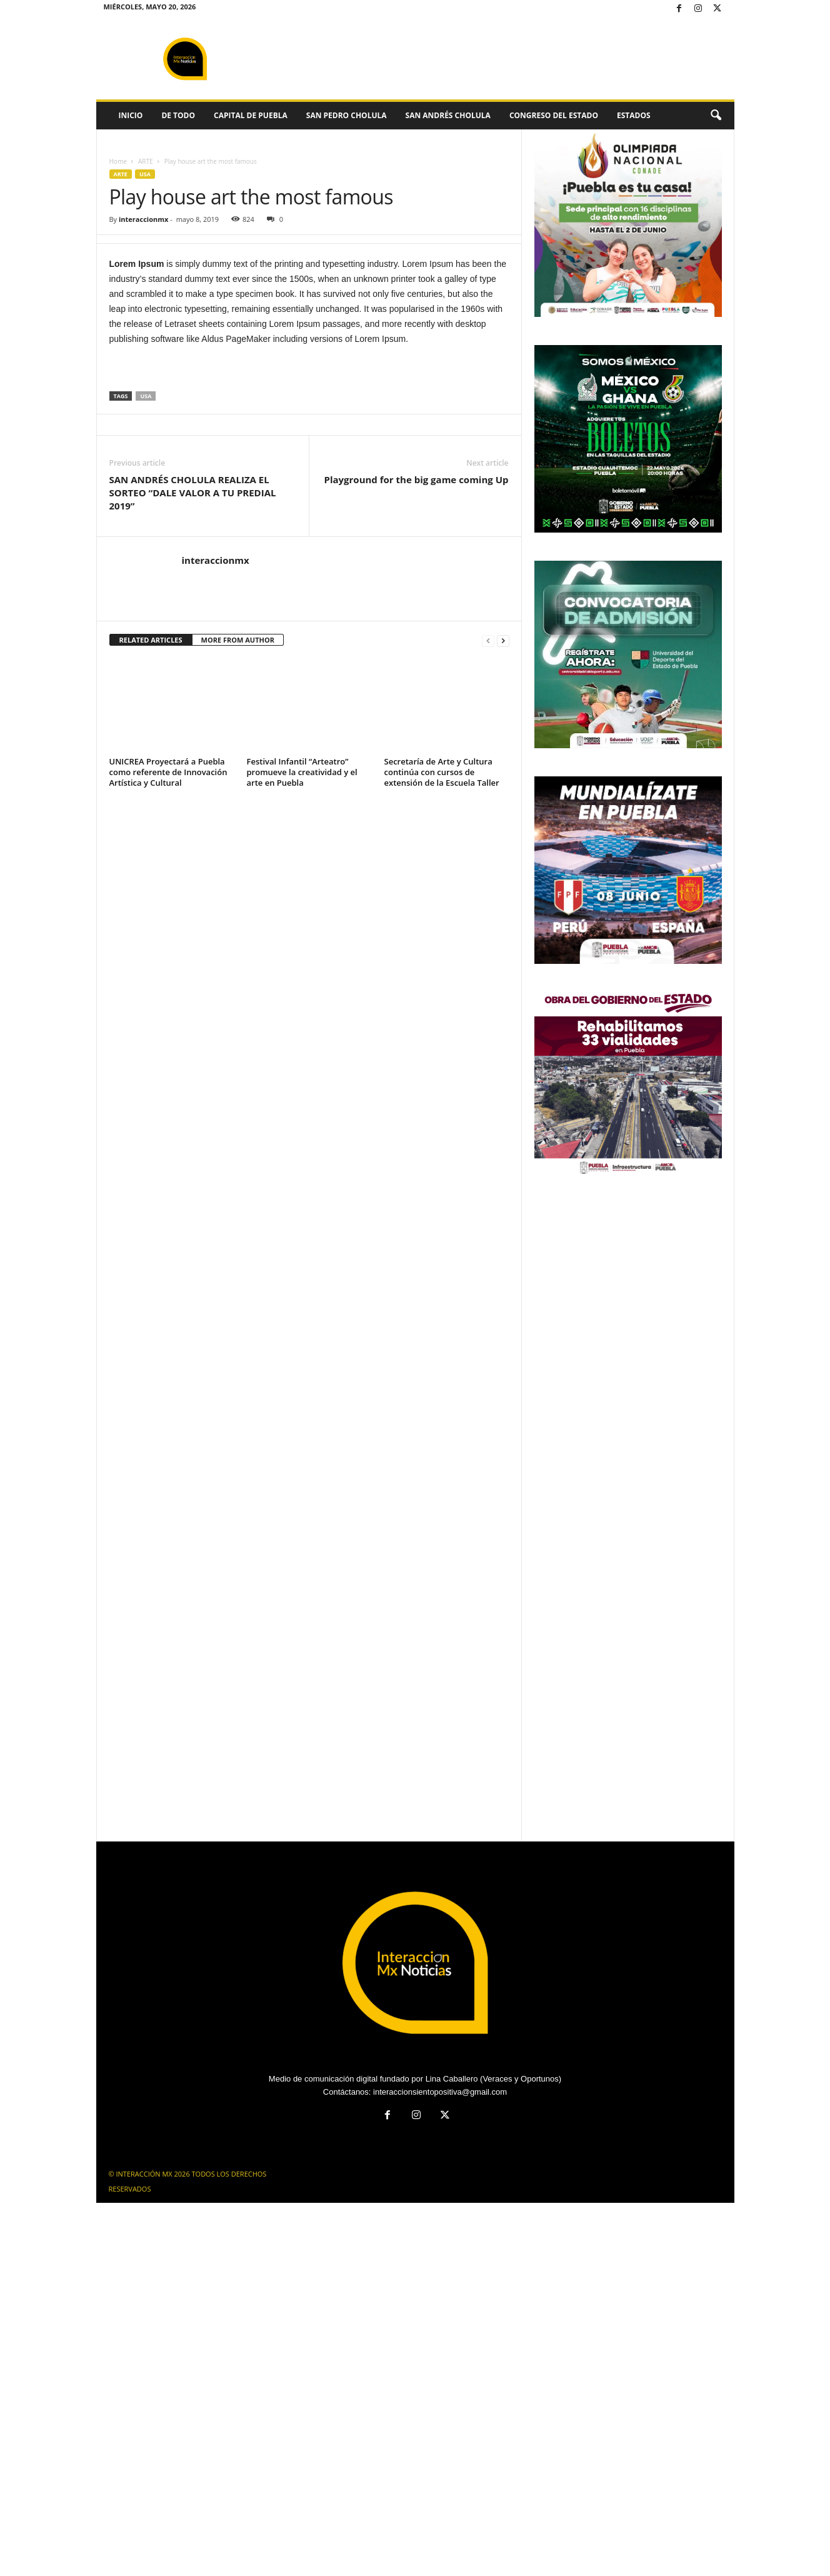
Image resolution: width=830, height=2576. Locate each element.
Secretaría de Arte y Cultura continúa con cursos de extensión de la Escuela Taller (441, 772)
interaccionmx (143, 219)
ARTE (145, 161)
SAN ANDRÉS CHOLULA (448, 115)
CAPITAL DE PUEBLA (251, 115)
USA (145, 174)
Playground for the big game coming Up (416, 479)
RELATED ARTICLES (150, 639)
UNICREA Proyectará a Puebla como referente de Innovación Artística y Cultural (168, 772)
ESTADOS (634, 115)
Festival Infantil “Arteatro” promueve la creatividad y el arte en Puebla (302, 772)
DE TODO (178, 115)
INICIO (131, 115)
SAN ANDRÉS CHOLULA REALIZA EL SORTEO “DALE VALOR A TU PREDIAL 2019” (192, 492)
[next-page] (503, 640)
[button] (715, 115)
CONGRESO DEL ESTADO (553, 115)
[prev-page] (488, 640)
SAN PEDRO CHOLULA (346, 115)
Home (118, 161)
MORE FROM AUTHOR (237, 639)
